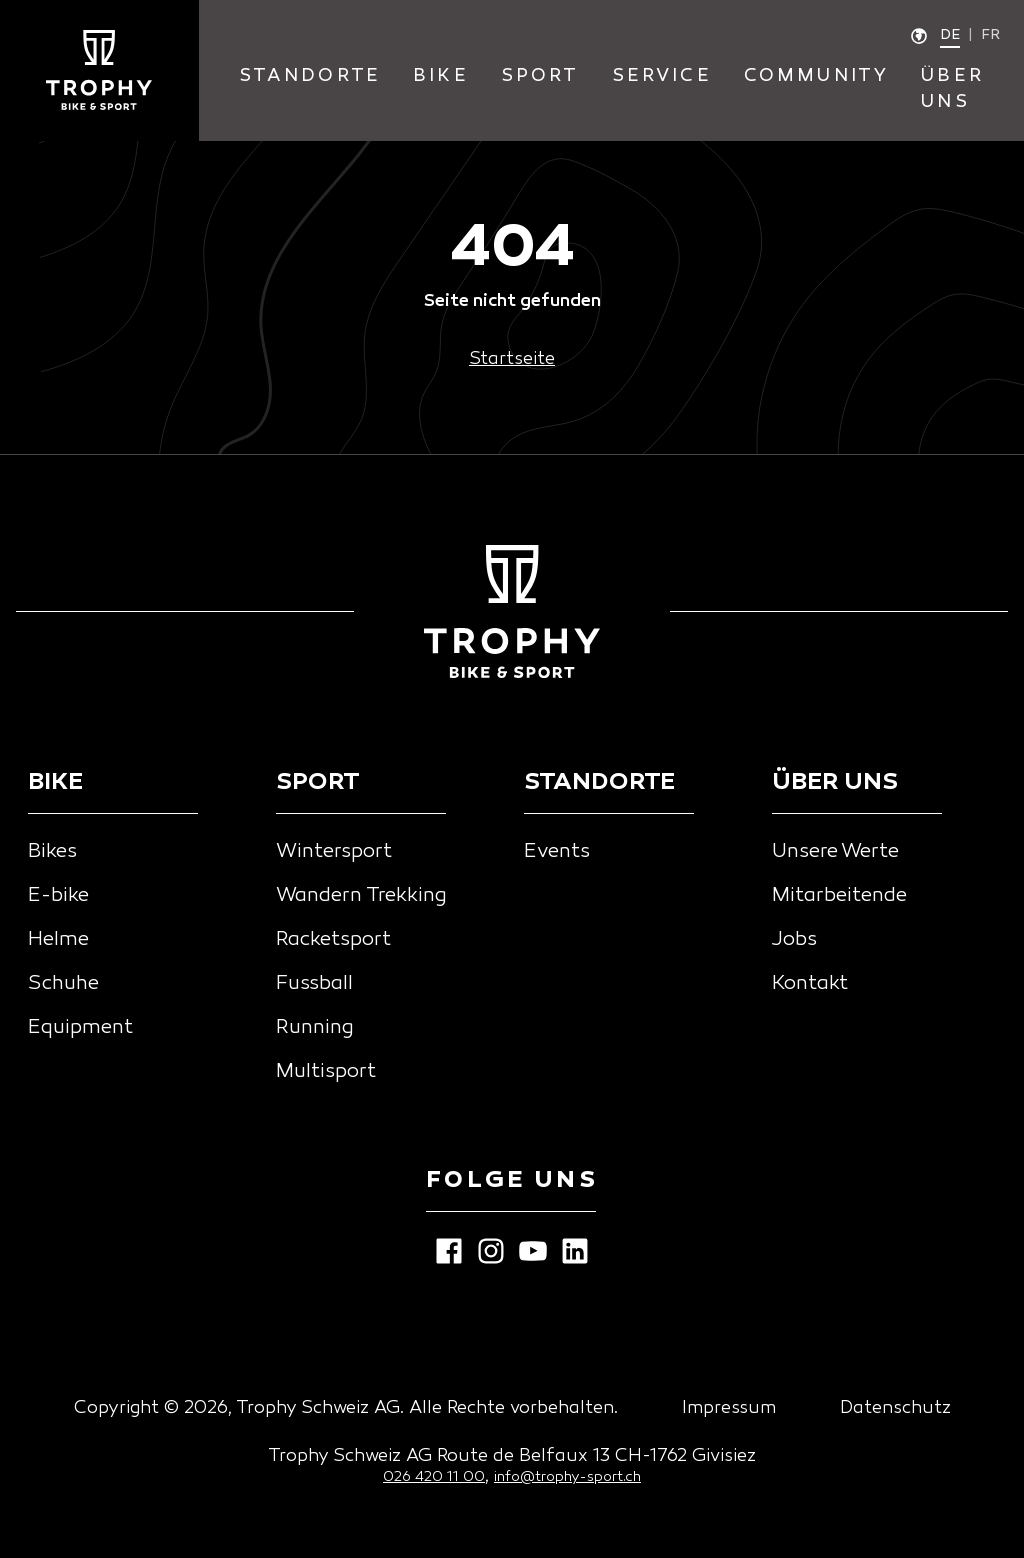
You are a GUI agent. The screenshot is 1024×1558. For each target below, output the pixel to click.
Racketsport (333, 940)
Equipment (80, 1028)
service (662, 76)
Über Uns (952, 89)
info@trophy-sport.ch (567, 1477)
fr (990, 35)
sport (540, 76)
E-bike (58, 896)
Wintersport (334, 852)
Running (315, 1028)
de (950, 35)
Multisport (326, 1072)
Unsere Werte (835, 852)
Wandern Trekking (361, 896)
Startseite (512, 359)
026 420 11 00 (434, 1477)
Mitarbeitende (839, 896)
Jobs (794, 940)
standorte (310, 76)
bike (441, 76)
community (817, 76)
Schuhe (63, 984)
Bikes (52, 852)
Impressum (729, 1408)
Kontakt (810, 984)
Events (557, 852)
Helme (58, 940)
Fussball (314, 984)
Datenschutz (895, 1408)
